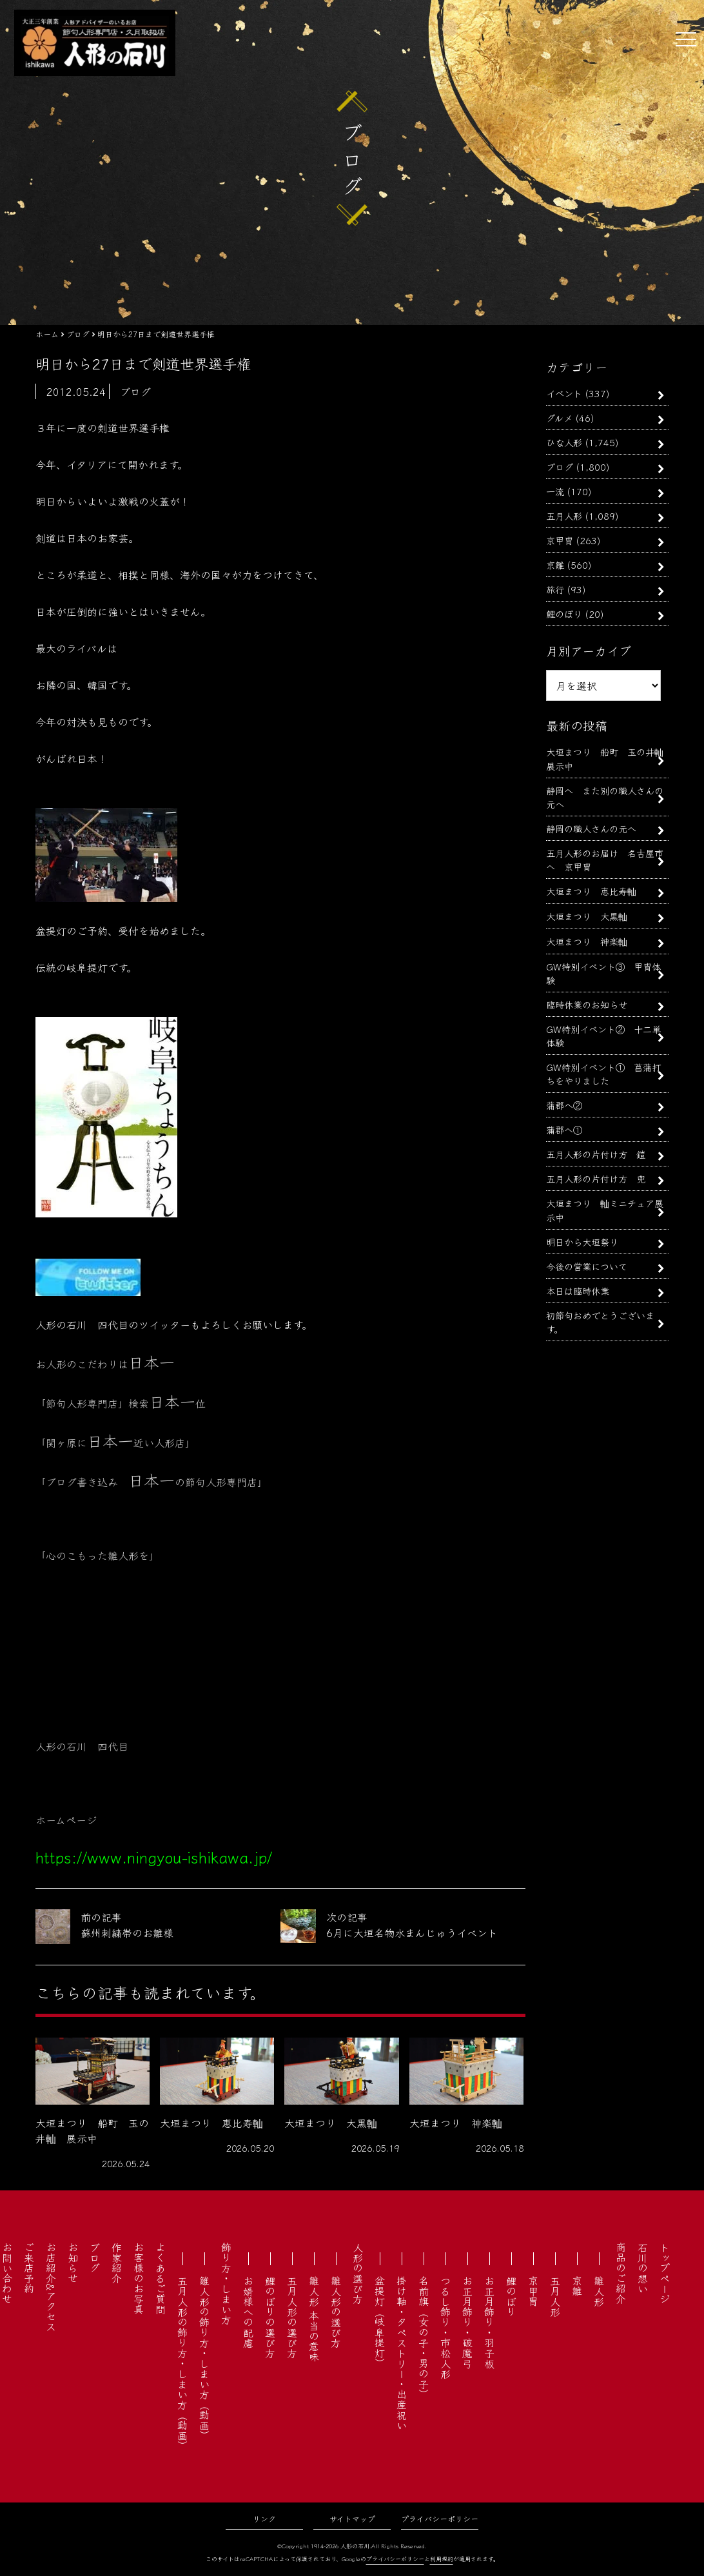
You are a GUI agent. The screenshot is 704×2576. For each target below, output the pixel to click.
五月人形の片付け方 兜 (595, 1178)
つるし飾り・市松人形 (445, 2327)
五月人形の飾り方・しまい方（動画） (182, 2363)
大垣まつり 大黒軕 (586, 916)
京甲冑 (559, 540)
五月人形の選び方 (292, 2317)
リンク (264, 2518)
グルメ (559, 417)
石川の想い (642, 2268)
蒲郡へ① (564, 1129)
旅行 (555, 589)
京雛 (555, 564)
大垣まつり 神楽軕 (586, 941)
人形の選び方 (358, 2273)
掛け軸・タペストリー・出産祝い (401, 2353)
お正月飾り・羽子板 (489, 2322)
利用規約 (441, 2559)
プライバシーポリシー (439, 2518)
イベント (564, 393)
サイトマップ (352, 2518)
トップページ (664, 2273)
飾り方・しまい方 (226, 2283)
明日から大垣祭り (582, 1241)
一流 (555, 491)
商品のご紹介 (621, 2273)
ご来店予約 (29, 2268)
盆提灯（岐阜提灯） (379, 2322)
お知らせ (73, 2262)
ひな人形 (564, 442)
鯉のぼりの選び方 (270, 2317)
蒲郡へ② (564, 1105)
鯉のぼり (564, 613)
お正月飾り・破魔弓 (467, 2322)
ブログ (559, 466)
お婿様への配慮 (248, 2312)
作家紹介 (116, 2262)
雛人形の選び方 (336, 2312)
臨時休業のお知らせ (586, 1004)
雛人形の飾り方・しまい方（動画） (204, 2358)
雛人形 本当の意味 (314, 2319)
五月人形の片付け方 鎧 (595, 1154)
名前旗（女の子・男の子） (423, 2337)
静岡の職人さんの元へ (591, 828)
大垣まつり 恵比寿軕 (591, 891)
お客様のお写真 (138, 2278)
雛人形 (599, 2291)
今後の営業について (586, 1266)
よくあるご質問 (160, 2278)
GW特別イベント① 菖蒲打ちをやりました (603, 1073)
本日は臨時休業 (577, 1290)
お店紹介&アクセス (51, 2287)
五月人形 (564, 515)
